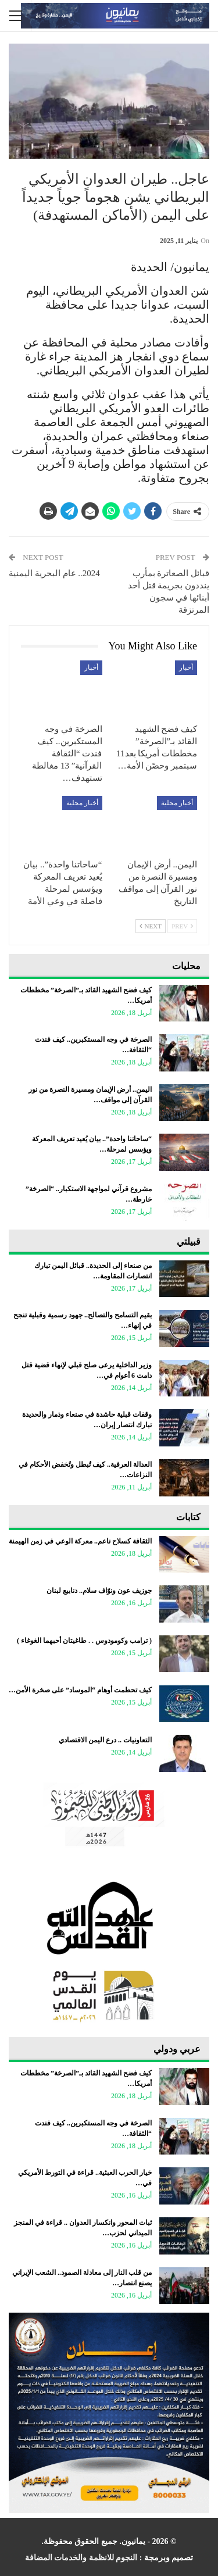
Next (151, 926)
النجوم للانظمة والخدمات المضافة (81, 2557)
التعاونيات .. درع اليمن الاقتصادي (105, 1740)
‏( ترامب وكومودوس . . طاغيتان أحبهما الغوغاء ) (84, 1641)
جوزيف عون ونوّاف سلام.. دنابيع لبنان (99, 1591)
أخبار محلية (177, 803)
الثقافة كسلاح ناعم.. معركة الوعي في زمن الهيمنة (80, 1541)
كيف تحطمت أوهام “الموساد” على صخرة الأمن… (80, 1690)
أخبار (186, 667)
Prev (182, 926)
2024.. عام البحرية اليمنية (54, 573)
